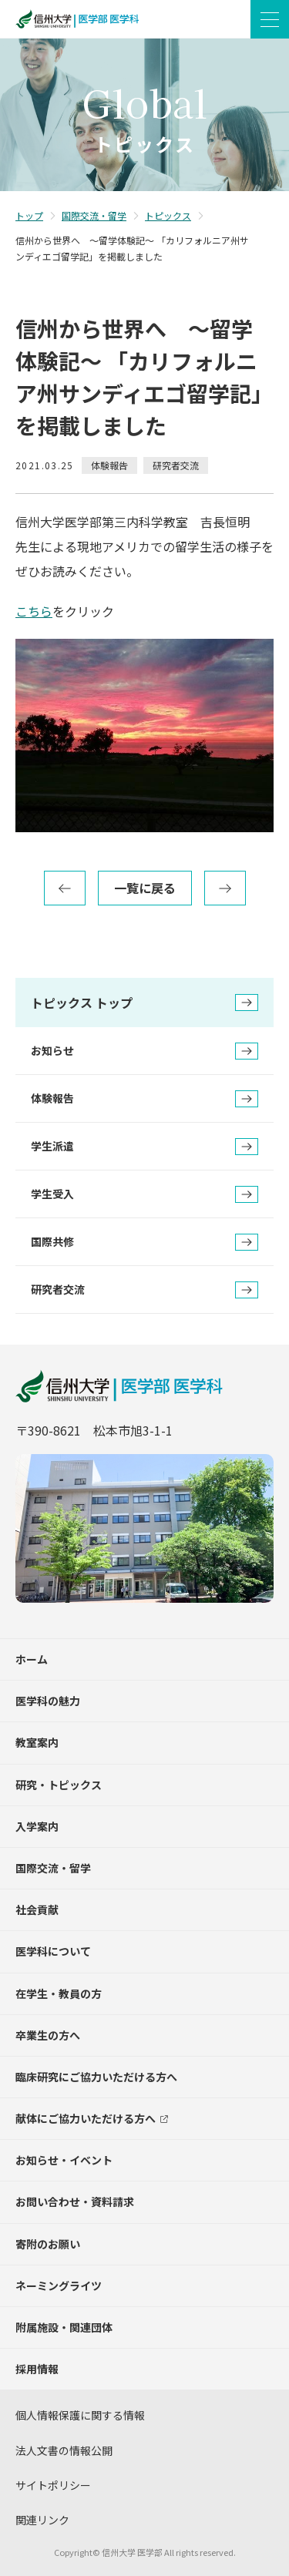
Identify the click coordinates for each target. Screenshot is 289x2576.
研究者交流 (144, 1289)
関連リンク (42, 2519)
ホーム (31, 1659)
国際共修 (144, 1242)
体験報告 (144, 1098)
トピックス (168, 215)
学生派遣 (144, 1146)
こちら (33, 611)
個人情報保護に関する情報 (80, 2415)
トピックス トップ (144, 1002)
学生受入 (144, 1194)
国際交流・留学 (94, 215)
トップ (29, 215)
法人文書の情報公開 (64, 2450)
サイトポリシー (53, 2485)
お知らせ (144, 1051)
